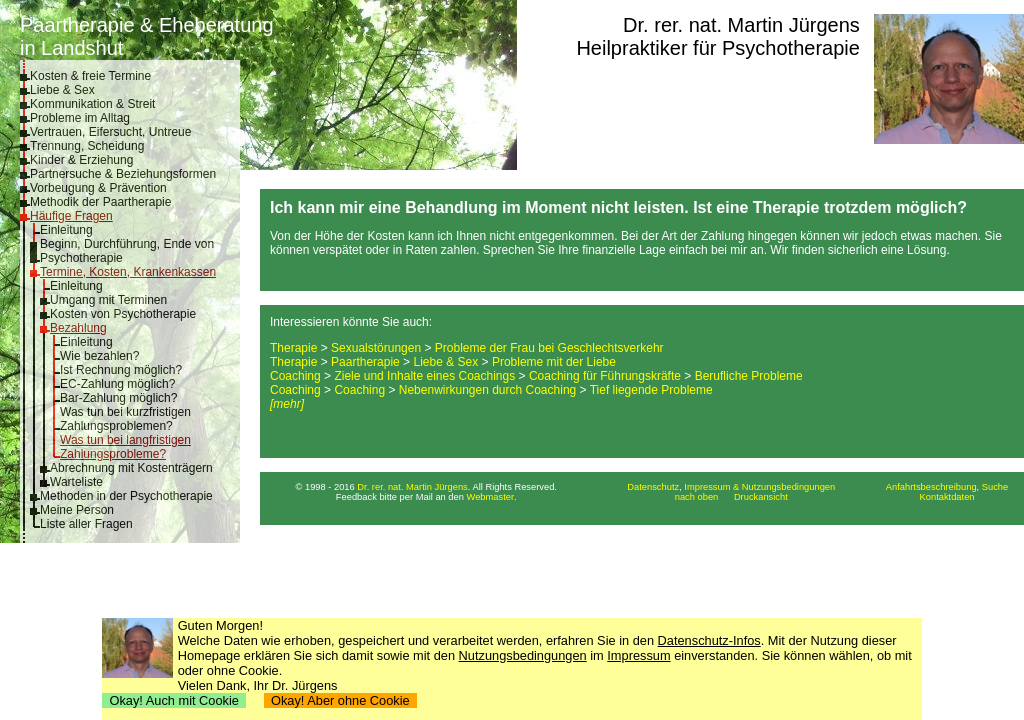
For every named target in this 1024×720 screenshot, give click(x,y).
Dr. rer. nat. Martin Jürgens (741, 25)
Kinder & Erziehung (81, 160)
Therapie (293, 348)
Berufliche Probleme (749, 376)
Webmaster (491, 497)
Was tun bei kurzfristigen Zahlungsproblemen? (125, 419)
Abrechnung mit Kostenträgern (131, 468)
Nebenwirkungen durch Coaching (487, 390)
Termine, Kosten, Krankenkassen (128, 272)
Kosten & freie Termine (90, 76)
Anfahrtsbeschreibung (931, 487)
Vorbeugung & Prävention (98, 188)
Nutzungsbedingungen (523, 655)
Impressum (638, 655)
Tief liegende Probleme (651, 390)
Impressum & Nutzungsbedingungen (759, 487)
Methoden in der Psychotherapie (126, 496)
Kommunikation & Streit (92, 104)
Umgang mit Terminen (108, 300)
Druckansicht (761, 497)
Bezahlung (78, 328)
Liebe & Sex (62, 90)
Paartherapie (365, 362)
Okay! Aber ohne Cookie (340, 700)
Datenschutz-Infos (709, 640)
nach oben (697, 497)
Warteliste (76, 482)
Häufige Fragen (71, 216)
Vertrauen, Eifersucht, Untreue (110, 132)
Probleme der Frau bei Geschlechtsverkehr (549, 348)
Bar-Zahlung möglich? (118, 398)
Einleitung (66, 230)
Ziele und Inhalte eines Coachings (424, 376)
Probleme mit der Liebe (554, 362)
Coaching (295, 376)
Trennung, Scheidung (87, 146)
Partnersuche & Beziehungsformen (123, 174)
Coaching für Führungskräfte (605, 376)
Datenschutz (653, 487)
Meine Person (77, 510)
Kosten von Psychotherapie (123, 314)
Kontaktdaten (947, 497)
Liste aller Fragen (86, 524)
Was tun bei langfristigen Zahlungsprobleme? (125, 447)
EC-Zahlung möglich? (117, 384)
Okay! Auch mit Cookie (174, 700)
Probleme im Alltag (80, 118)
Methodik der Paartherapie (100, 202)
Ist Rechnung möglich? (121, 370)
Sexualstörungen (376, 348)
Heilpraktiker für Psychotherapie (717, 48)
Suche (995, 487)
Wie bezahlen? (99, 356)
